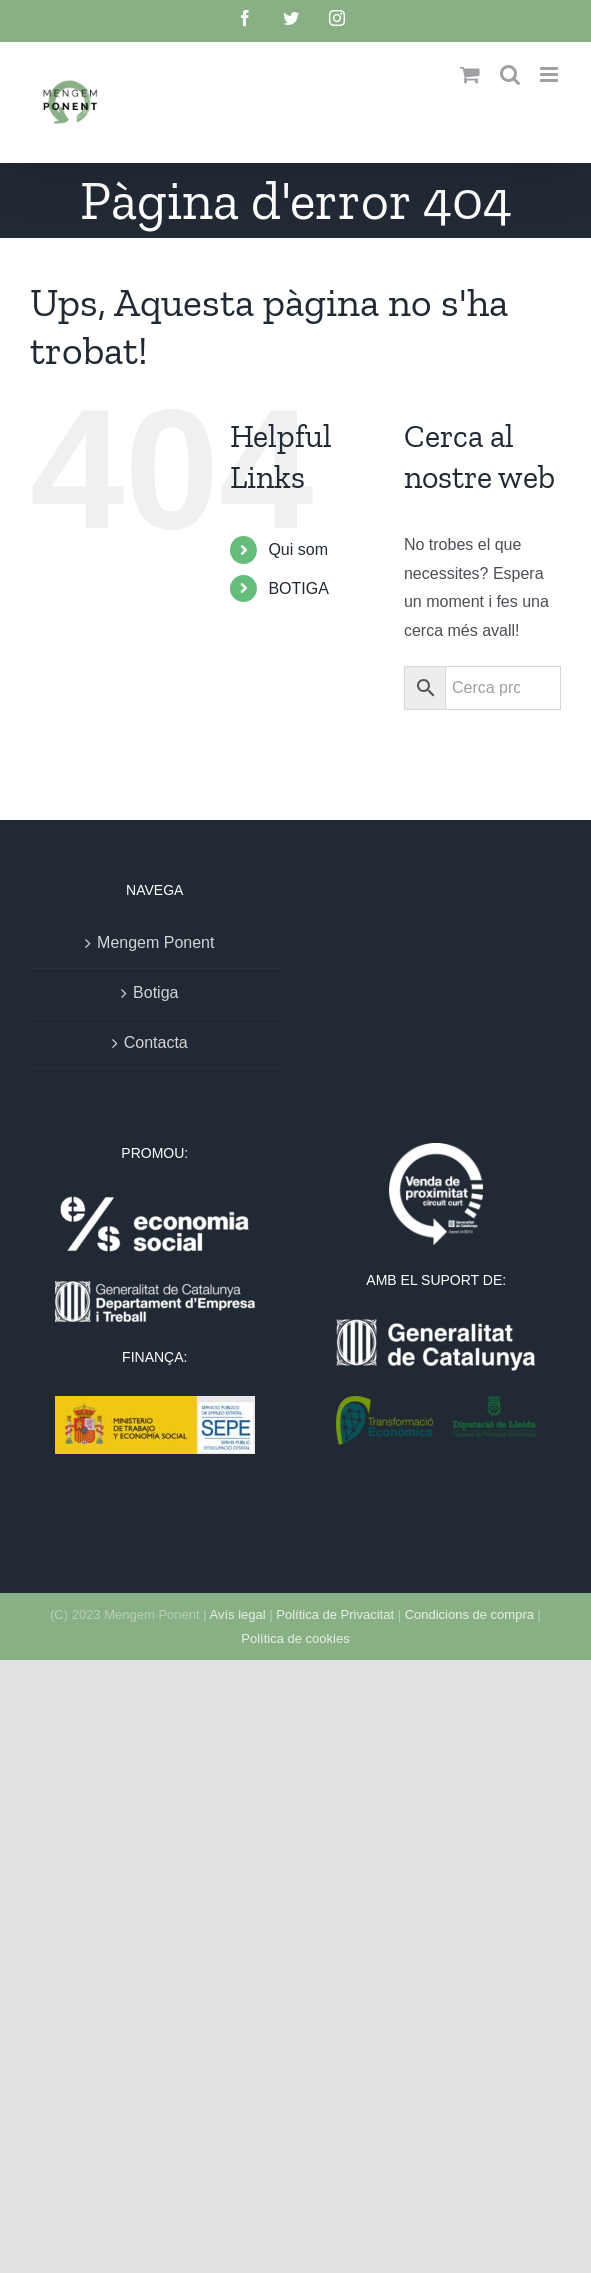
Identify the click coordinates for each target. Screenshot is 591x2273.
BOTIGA (298, 588)
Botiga (155, 992)
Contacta (156, 1042)
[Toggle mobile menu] (550, 74)
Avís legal (237, 1614)
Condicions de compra (469, 1614)
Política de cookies (295, 1638)
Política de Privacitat (335, 1614)
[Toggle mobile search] (510, 74)
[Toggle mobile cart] (470, 74)
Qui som (298, 549)
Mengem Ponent (155, 942)
